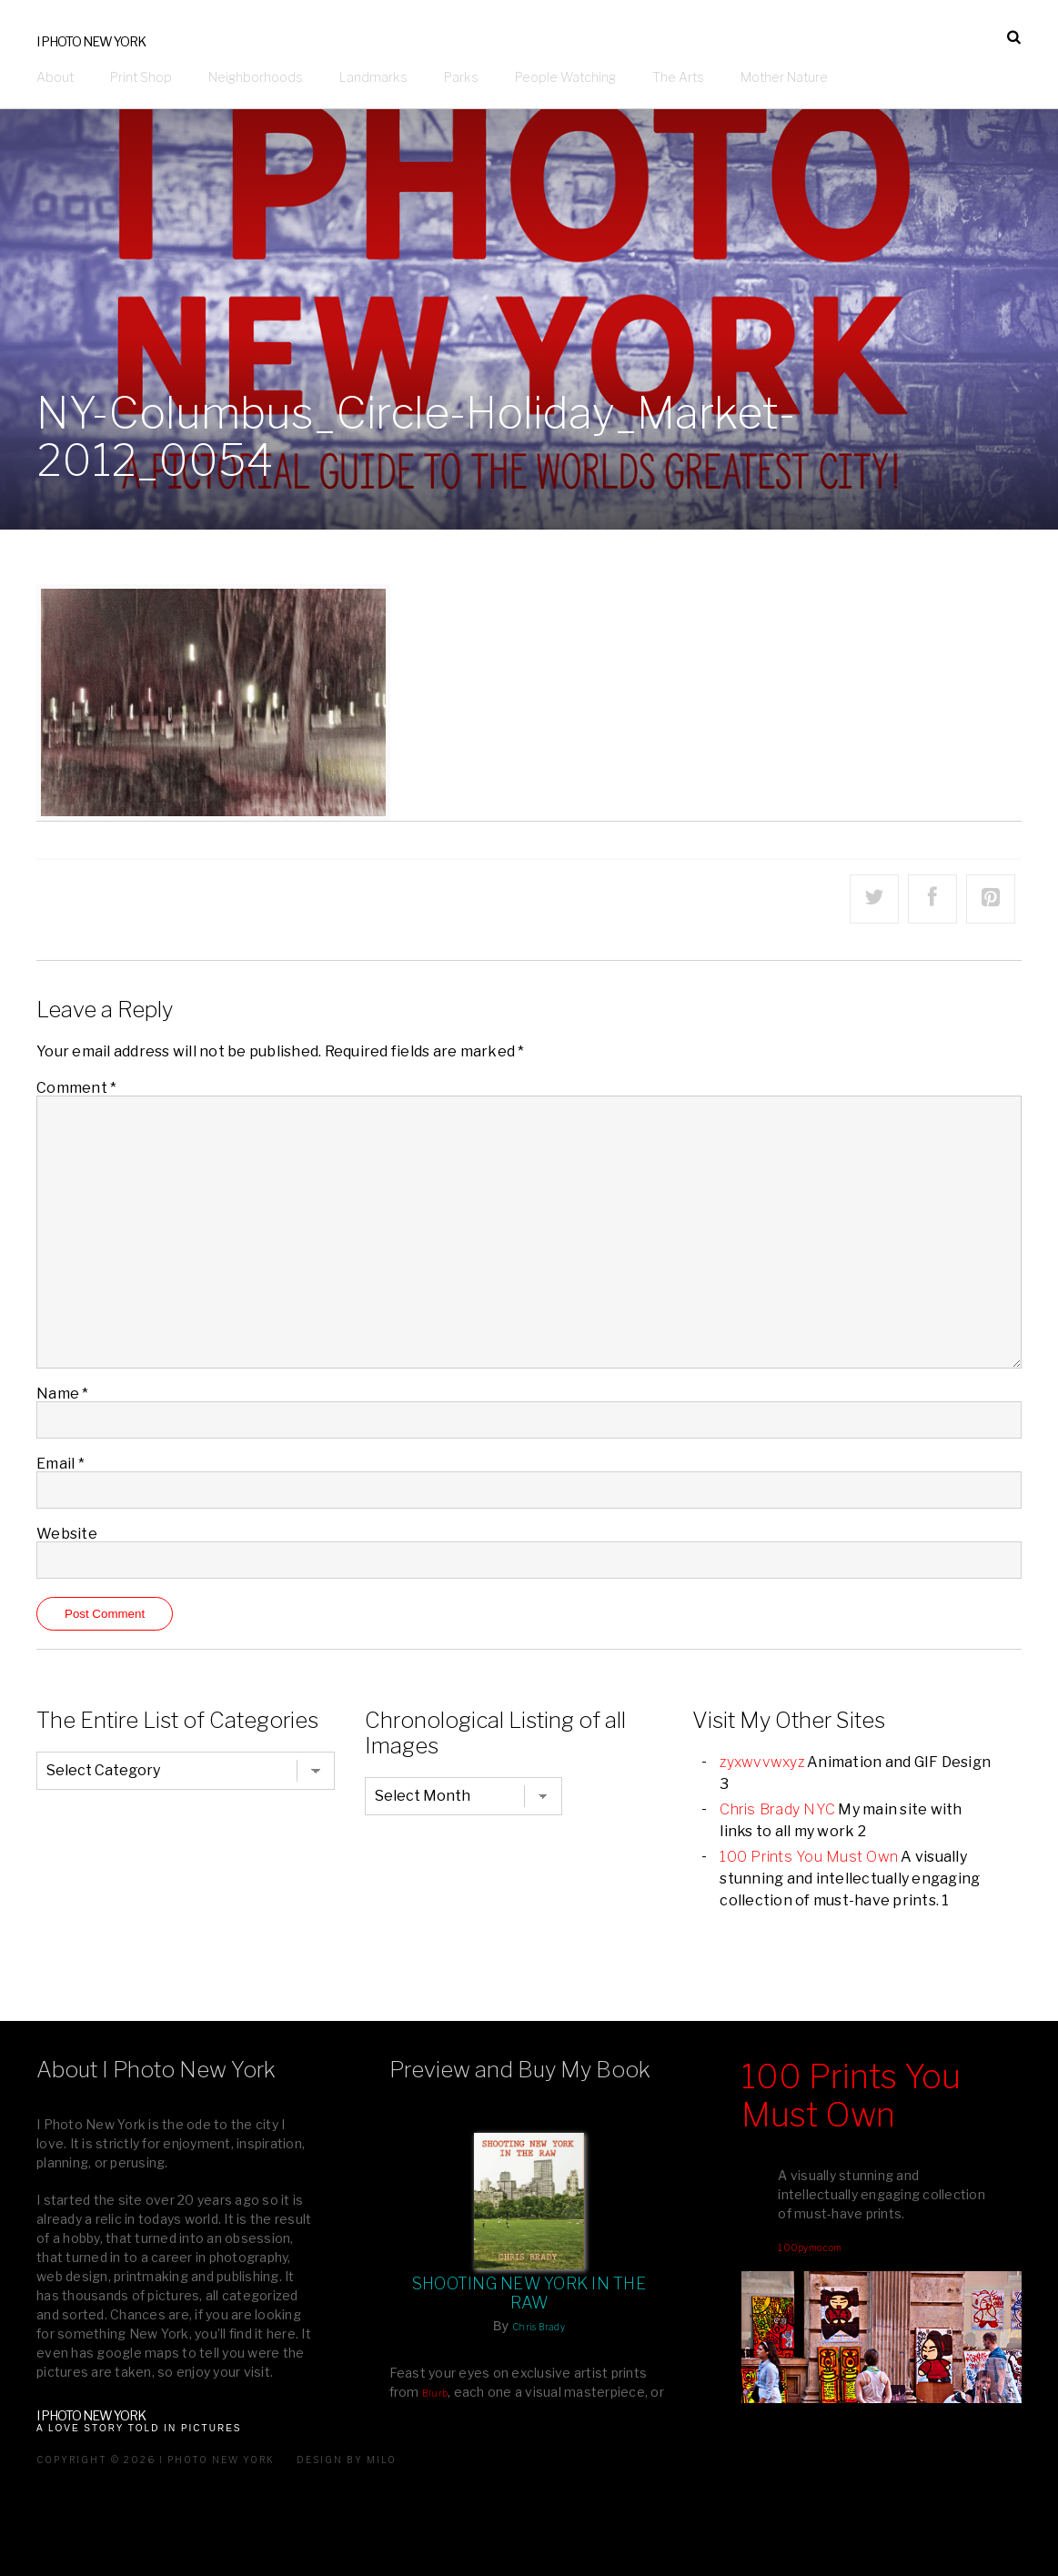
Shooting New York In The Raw (529, 2293)
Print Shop (141, 77)
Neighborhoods (255, 77)
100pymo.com (809, 2247)
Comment (76, 1087)
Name (62, 1393)
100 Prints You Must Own (809, 1856)
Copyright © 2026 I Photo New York (155, 2459)
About (55, 77)
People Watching (565, 77)
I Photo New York (91, 41)
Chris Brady (538, 2326)
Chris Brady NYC (777, 1809)
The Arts (678, 77)
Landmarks (373, 77)
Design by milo (347, 2459)
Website (66, 1533)
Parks (461, 77)
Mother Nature (784, 77)
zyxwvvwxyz (762, 1762)
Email (60, 1463)
